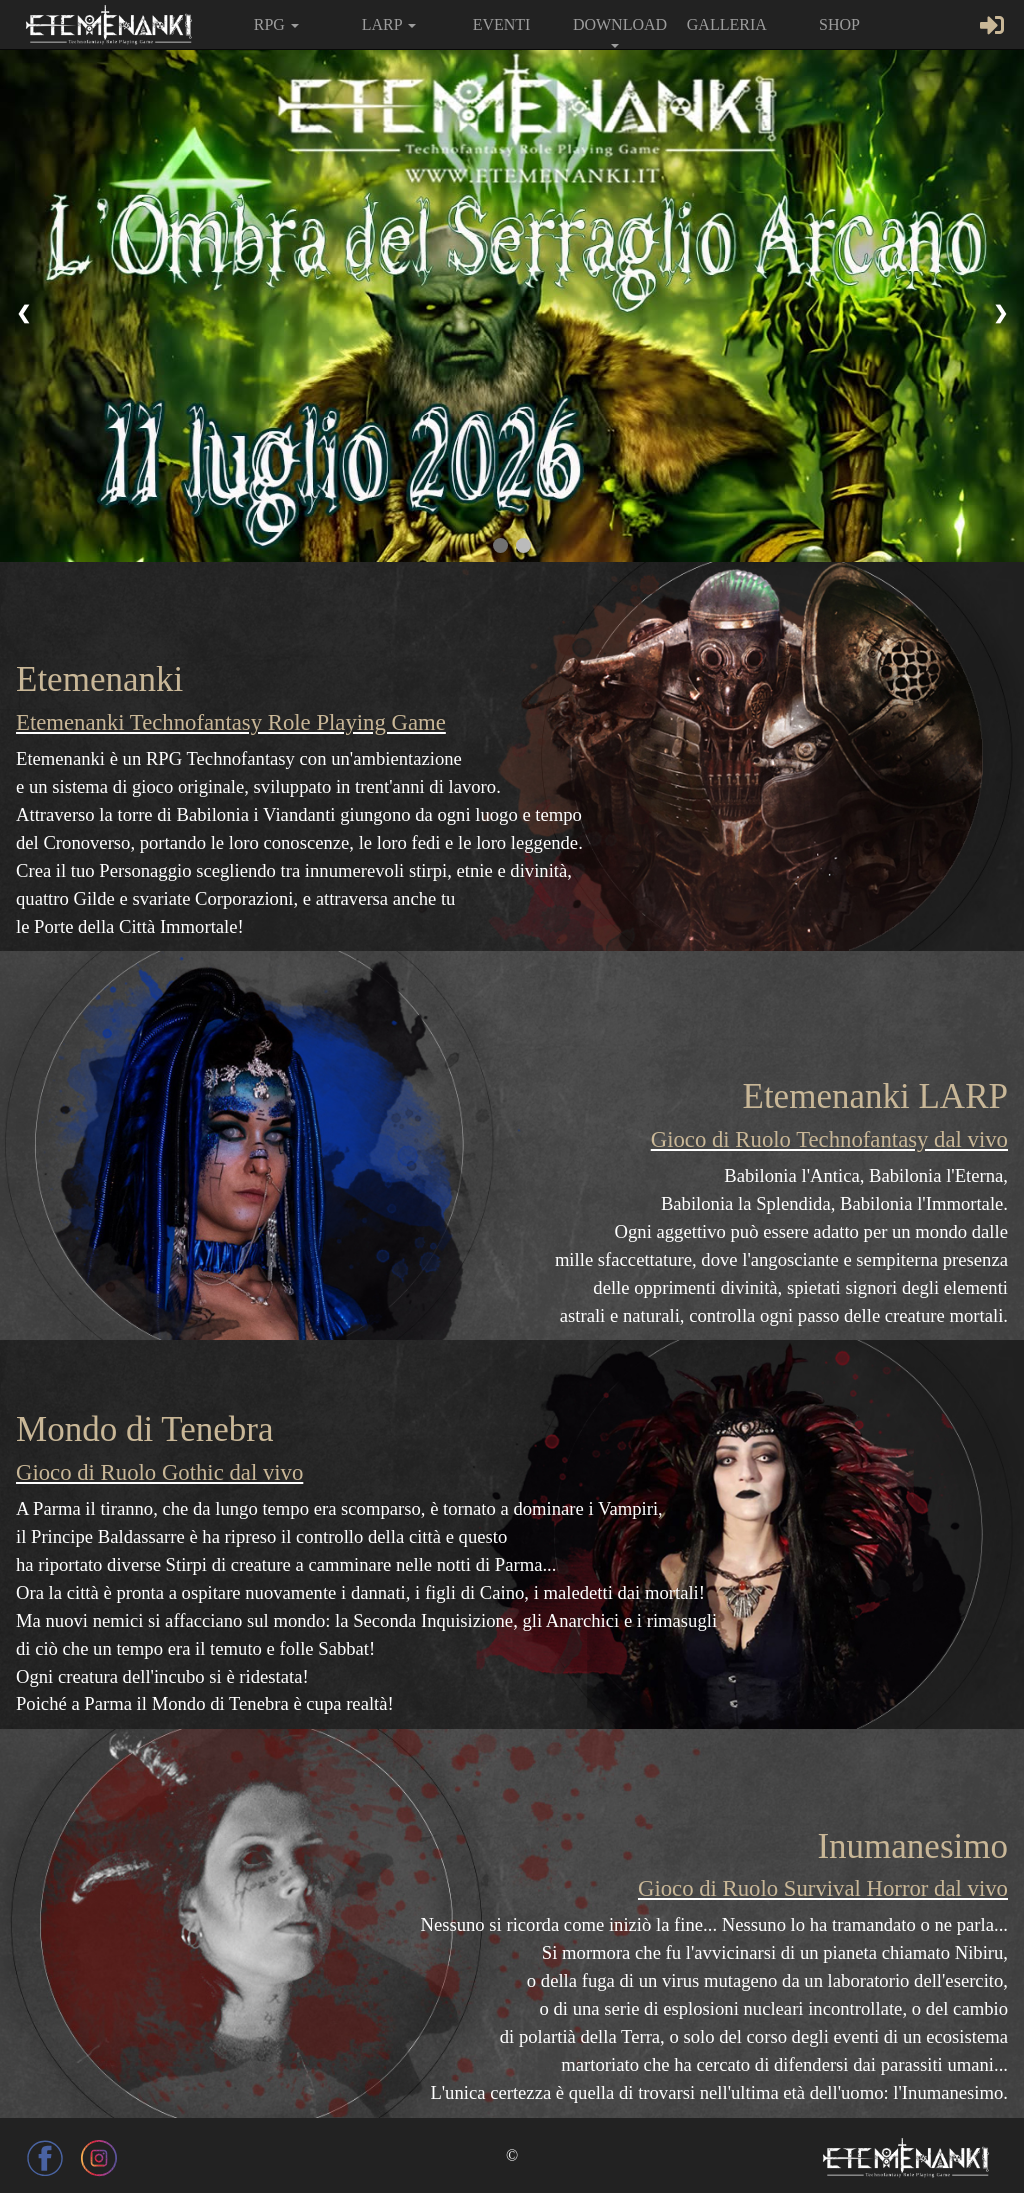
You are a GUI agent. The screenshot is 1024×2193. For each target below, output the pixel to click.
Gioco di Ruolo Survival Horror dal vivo (823, 1888)
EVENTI (502, 24)
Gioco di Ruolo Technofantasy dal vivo (829, 1139)
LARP (389, 24)
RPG (276, 24)
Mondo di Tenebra (145, 1429)
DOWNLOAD (620, 32)
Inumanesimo (912, 1846)
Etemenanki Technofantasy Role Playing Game (231, 722)
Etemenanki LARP (876, 1096)
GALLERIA (727, 24)
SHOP (839, 24)
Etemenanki (99, 679)
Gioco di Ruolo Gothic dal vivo (159, 1472)
